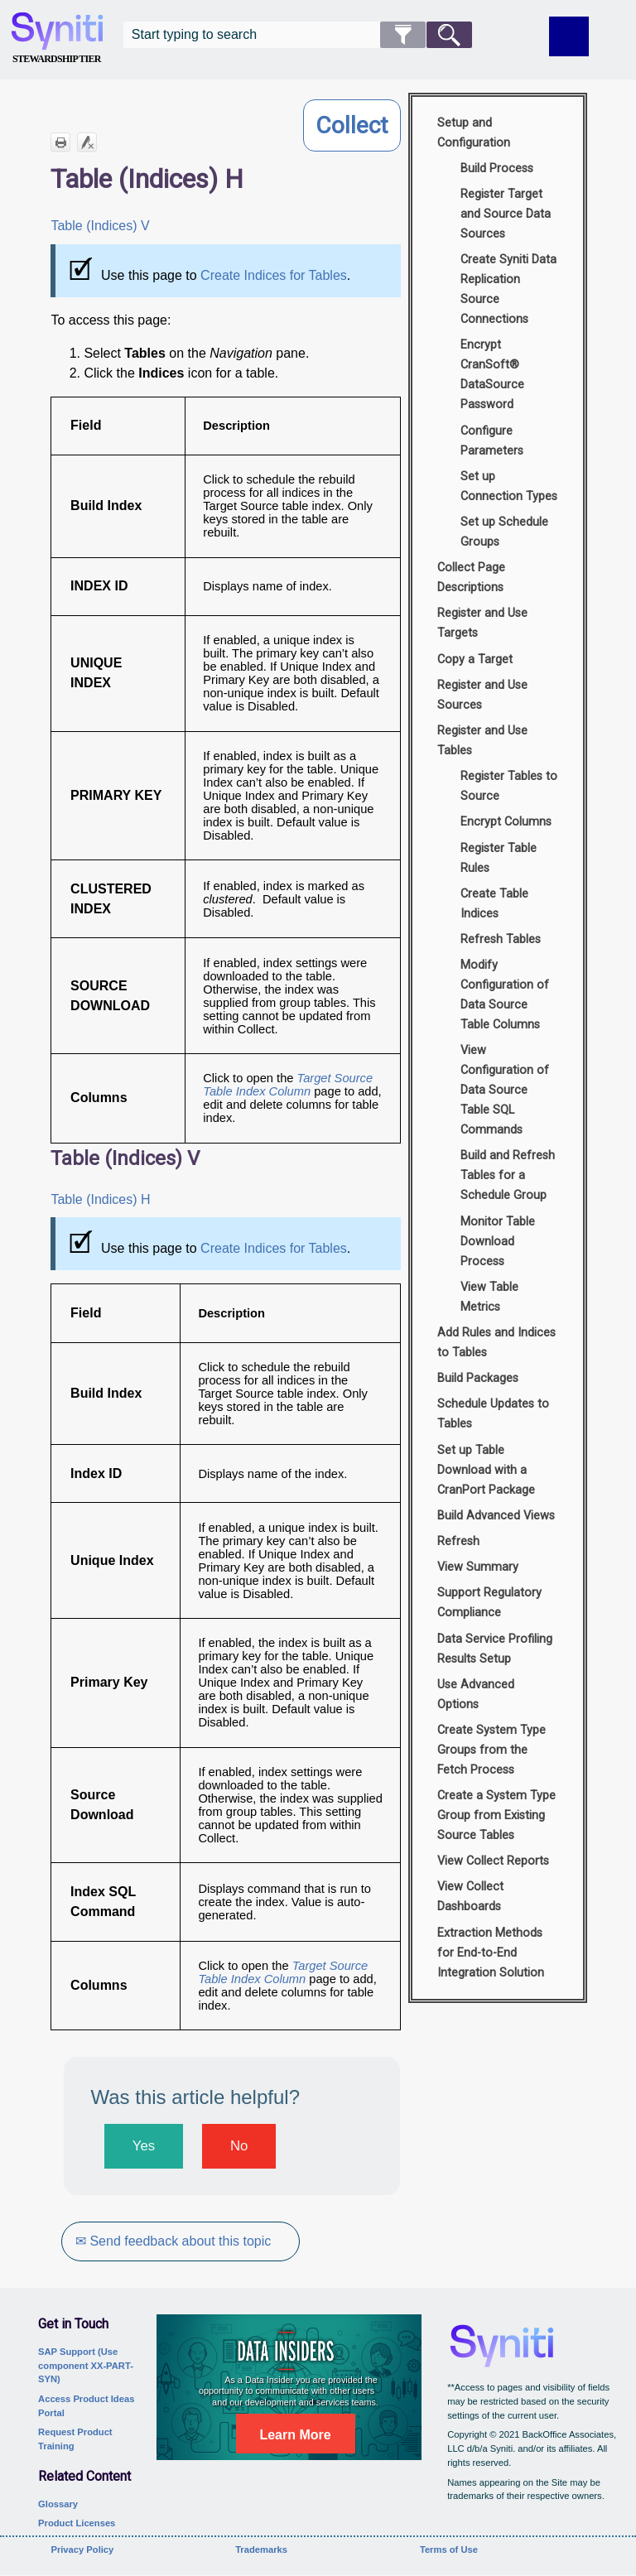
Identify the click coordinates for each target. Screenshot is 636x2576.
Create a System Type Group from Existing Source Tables (496, 1815)
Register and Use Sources (482, 695)
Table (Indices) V (100, 226)
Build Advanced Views (496, 1516)
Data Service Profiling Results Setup (494, 1649)
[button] (403, 35)
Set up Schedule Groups (504, 532)
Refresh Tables (500, 939)
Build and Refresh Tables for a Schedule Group (507, 1175)
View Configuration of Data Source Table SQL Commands (504, 1090)
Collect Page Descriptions (471, 578)
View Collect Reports (493, 1861)
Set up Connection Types (508, 486)
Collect (352, 125)
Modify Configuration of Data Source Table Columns (504, 995)
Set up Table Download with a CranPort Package (486, 1470)
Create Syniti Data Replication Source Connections (508, 289)
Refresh (458, 1541)
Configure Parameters (491, 441)
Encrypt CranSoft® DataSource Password (492, 375)
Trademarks (261, 2549)
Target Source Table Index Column (288, 1084)
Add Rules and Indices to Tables (496, 1343)
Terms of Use (449, 2549)
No (239, 2146)
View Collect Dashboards (470, 1897)
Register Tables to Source (508, 786)
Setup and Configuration (473, 133)
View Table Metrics (489, 1297)
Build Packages (477, 1378)
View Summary (477, 1567)
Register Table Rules (498, 858)
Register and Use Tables (482, 741)
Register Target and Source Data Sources (505, 214)
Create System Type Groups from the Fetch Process (491, 1750)
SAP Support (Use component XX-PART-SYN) (85, 2366)
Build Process (496, 168)
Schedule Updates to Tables (493, 1414)
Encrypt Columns (506, 822)
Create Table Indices (494, 904)
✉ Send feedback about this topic (175, 2241)
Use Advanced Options (475, 1695)
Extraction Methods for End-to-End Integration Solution (490, 1953)
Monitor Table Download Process (497, 1242)
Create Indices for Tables (273, 275)
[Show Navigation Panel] (569, 36)
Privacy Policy (82, 2549)
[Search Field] (297, 35)
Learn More (294, 2435)
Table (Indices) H (100, 1199)
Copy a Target (475, 659)
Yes (143, 2146)
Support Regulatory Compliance (489, 1603)
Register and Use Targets (482, 623)
